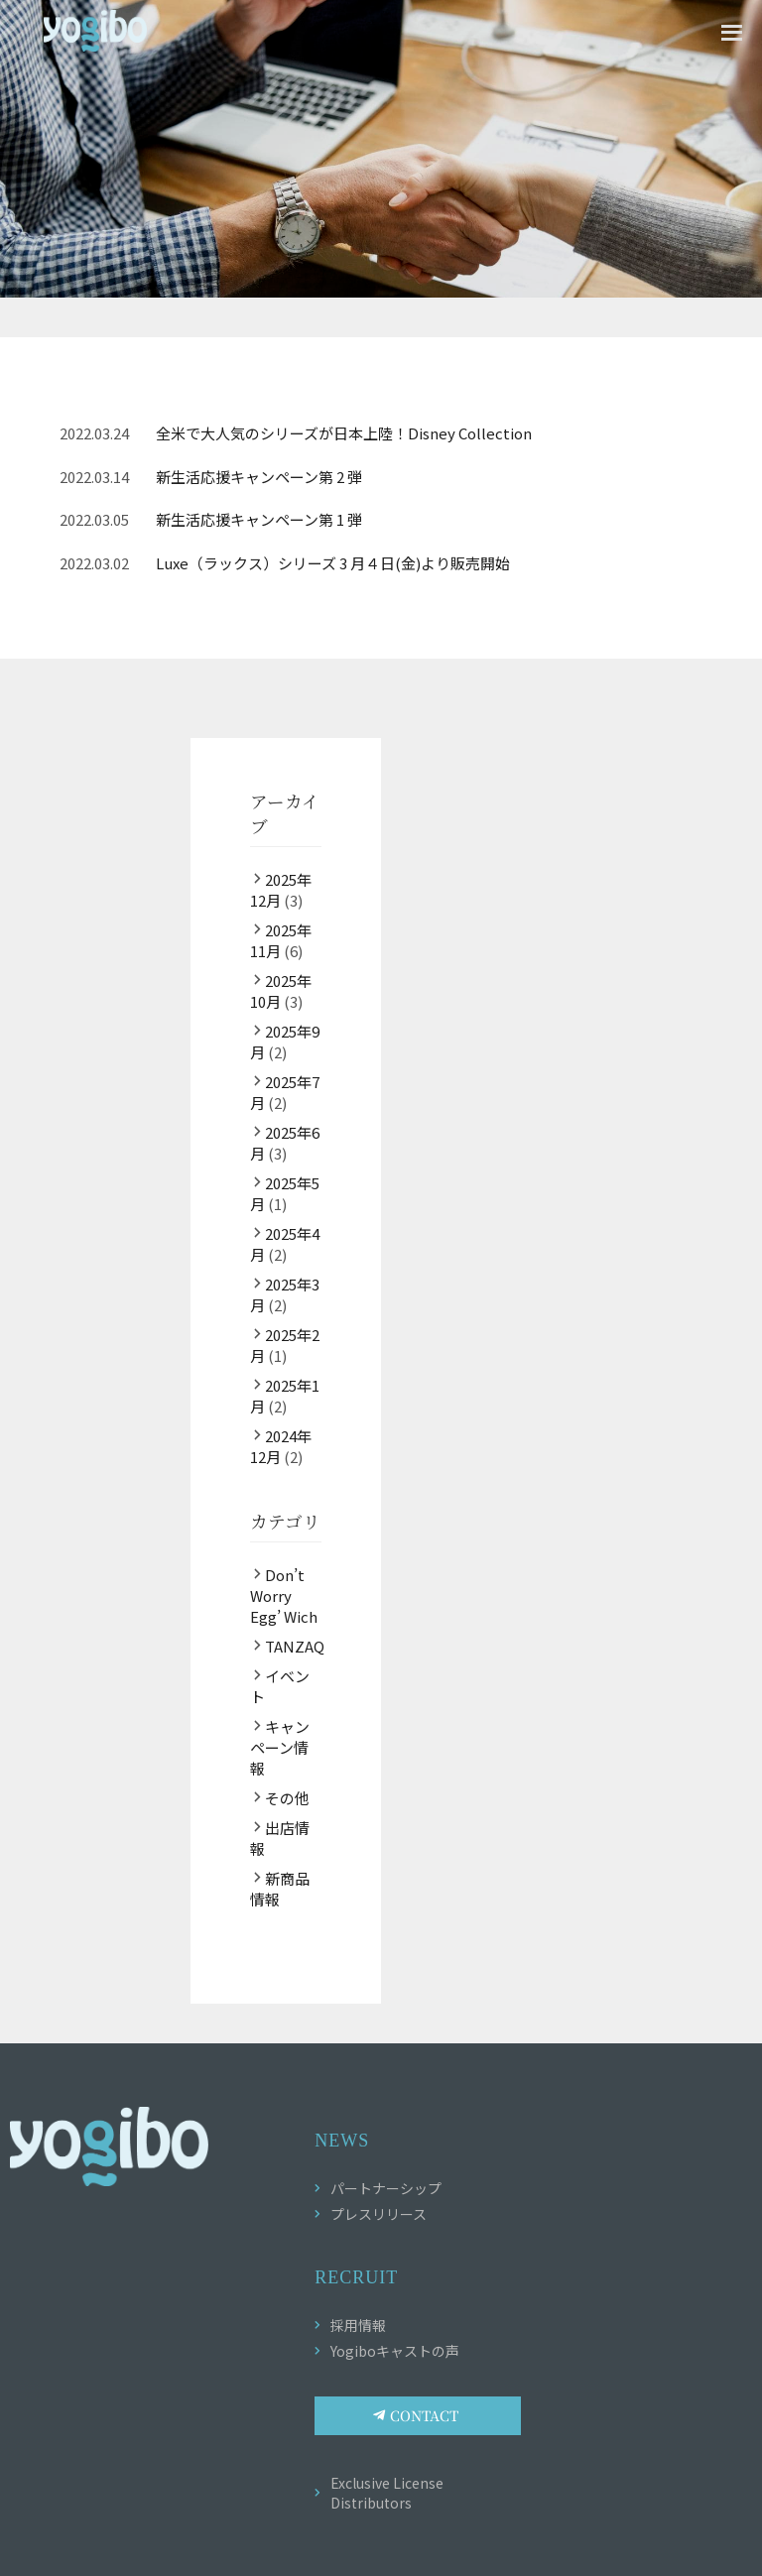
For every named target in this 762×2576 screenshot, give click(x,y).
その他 (287, 1797)
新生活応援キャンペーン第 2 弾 (259, 476)
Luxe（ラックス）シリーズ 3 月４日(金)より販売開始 (333, 562)
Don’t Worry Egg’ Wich (284, 1595)
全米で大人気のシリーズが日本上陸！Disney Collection (344, 433)
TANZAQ (294, 1646)
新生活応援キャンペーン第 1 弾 (259, 519)
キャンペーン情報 (280, 1747)
